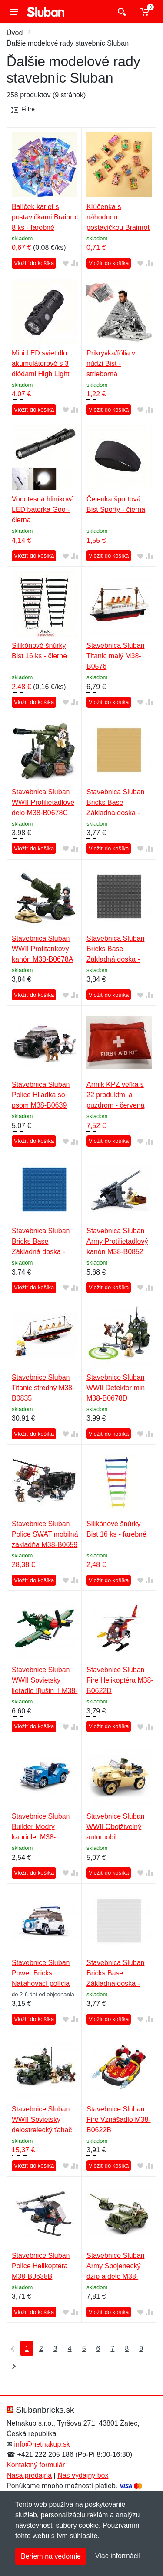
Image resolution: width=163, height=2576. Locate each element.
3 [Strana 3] (55, 2348)
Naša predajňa (29, 2475)
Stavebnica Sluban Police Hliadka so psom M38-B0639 (41, 1095)
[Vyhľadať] (120, 12)
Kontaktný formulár (36, 2465)
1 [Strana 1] (27, 2348)
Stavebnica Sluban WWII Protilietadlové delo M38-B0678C (43, 802)
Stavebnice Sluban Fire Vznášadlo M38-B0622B (118, 2119)
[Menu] (14, 12)
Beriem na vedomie (51, 2556)
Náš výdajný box (82, 2475)
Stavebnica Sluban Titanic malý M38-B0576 (115, 656)
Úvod (15, 33)
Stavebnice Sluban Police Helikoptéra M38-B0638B (41, 2266)
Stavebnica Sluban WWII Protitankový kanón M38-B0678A (42, 949)
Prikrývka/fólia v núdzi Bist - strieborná (110, 363)
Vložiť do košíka (34, 263)
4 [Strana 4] (70, 2348)
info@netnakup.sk (42, 2444)
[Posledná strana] (11, 2365)
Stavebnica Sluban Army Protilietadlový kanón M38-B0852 (117, 1241)
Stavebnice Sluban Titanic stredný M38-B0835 (43, 1388)
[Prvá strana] (11, 2348)
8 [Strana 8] (127, 2348)
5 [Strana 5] (84, 2348)
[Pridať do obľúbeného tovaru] (65, 263)
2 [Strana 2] (41, 2348)
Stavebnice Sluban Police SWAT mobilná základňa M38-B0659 (45, 1534)
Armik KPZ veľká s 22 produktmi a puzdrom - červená (115, 1095)
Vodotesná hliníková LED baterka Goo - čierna (43, 509)
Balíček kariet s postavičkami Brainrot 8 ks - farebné (45, 217)
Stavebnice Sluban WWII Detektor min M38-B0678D (115, 1388)
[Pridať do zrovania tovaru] (74, 263)
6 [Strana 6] (98, 2348)
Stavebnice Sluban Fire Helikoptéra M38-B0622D (119, 1680)
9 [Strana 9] (141, 2348)
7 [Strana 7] (112, 2348)
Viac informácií (118, 2555)
